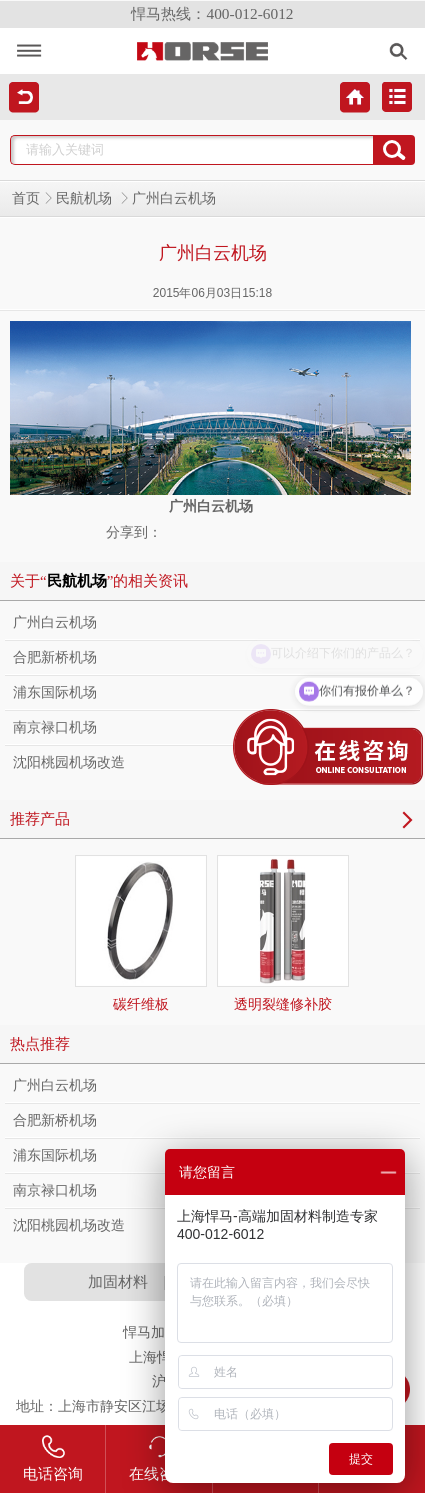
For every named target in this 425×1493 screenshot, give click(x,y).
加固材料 (118, 1281)
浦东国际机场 (55, 692)
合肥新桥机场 (55, 657)
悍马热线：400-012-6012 (212, 13)
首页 (26, 198)
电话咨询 (53, 1458)
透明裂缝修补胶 (283, 933)
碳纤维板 (141, 933)
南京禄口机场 (55, 727)
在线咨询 (159, 1458)
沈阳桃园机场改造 (69, 762)
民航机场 (86, 198)
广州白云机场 (55, 622)
